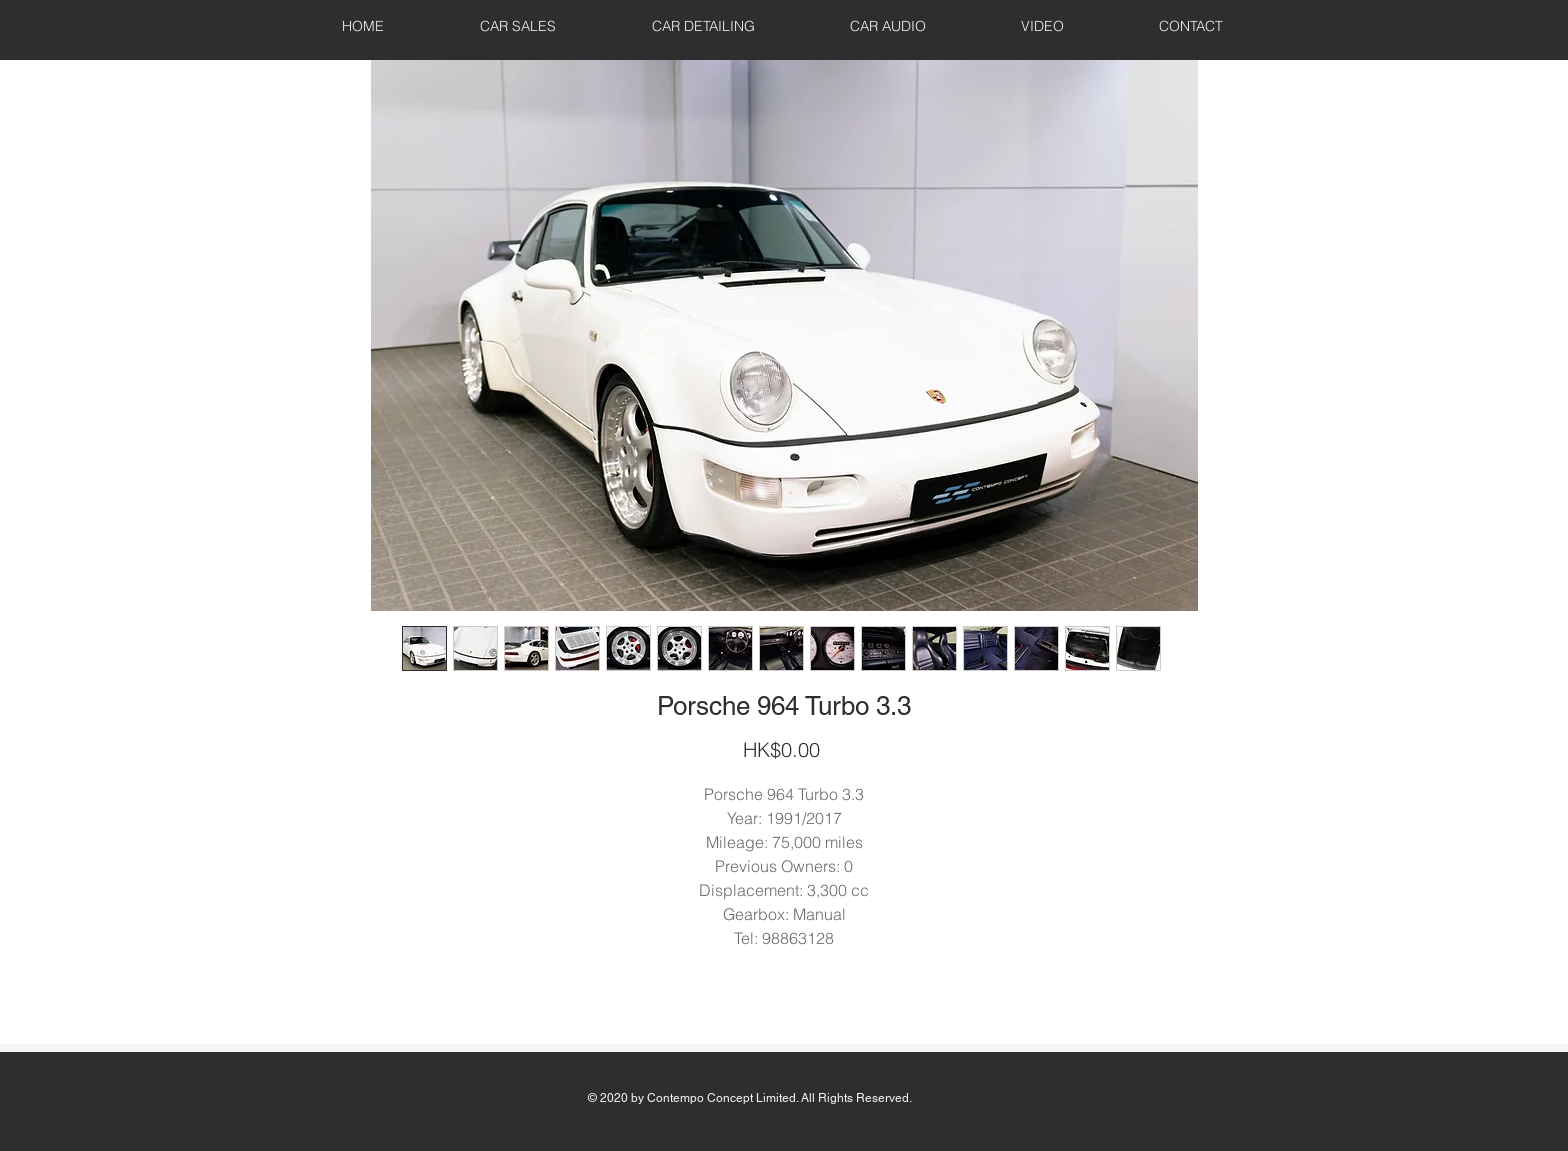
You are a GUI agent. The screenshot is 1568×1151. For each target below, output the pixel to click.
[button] (518, 26)
